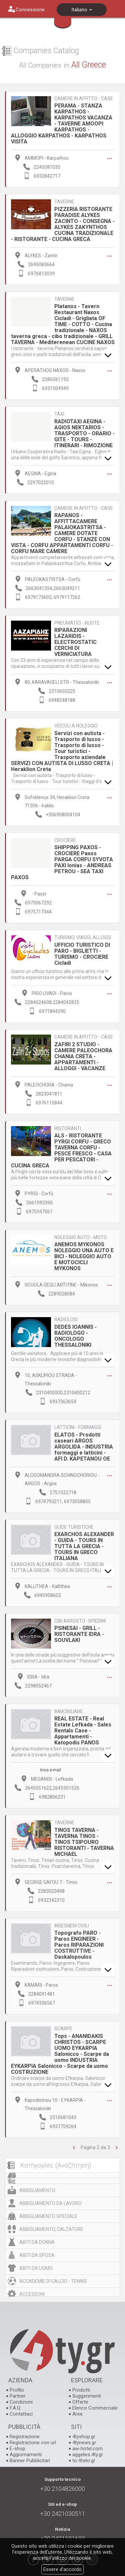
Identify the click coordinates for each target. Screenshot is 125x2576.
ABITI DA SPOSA (37, 2255)
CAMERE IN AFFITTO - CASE (83, 98)
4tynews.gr (84, 2443)
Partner (18, 2396)
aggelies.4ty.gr (87, 2455)
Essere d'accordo (62, 2569)
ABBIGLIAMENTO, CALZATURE (51, 2229)
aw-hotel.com (87, 2449)
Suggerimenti (86, 2396)
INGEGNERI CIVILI (71, 1925)
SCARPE (63, 2028)
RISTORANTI (67, 1128)
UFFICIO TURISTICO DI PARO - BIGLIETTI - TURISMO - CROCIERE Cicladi (82, 954)
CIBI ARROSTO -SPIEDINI (80, 1621)
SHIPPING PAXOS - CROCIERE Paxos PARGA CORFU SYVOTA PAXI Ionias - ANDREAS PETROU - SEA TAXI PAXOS (62, 862)
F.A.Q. (15, 2408)
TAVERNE (64, 201)
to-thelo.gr (83, 2461)
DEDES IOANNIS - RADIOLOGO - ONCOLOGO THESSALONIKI (75, 1336)
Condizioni (21, 2402)
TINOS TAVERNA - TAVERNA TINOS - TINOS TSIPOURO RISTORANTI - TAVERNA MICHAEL (84, 1842)
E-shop (17, 2449)
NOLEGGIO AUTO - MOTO (80, 1237)
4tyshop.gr (83, 2437)
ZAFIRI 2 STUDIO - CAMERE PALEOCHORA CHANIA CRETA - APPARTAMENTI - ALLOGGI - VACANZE (83, 1056)
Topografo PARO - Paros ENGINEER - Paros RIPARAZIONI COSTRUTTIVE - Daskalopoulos (79, 1945)
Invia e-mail (50, 1770)
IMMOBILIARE (68, 1711)
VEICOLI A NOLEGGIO (76, 725)
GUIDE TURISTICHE (74, 1527)
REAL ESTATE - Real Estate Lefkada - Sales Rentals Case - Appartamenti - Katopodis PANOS (82, 1730)
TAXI (59, 414)
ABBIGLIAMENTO (37, 2190)
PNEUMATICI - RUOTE (77, 623)
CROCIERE (65, 840)
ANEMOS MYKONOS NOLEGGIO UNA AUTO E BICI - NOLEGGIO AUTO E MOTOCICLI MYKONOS (84, 1256)
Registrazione (25, 2437)
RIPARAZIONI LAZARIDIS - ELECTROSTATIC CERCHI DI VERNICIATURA (75, 642)
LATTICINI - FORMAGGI (77, 1427)
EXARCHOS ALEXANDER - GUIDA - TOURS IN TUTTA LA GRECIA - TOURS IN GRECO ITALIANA (84, 1546)
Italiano (81, 10)
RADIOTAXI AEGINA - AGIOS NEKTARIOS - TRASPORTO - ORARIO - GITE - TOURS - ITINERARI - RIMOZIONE (84, 433)
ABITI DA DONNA (37, 2242)
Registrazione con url (33, 2443)
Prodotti (81, 2390)
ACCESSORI (32, 2294)
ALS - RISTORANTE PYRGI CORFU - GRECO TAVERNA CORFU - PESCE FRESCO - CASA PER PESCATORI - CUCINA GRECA (61, 1150)
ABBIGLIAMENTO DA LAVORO (50, 2203)
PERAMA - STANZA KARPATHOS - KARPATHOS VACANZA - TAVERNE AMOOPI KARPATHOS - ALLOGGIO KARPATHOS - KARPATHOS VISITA (61, 123)
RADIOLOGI (66, 1319)
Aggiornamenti (26, 2455)
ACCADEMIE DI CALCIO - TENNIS (53, 2281)
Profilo (17, 2390)
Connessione (30, 10)
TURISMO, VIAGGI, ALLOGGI (82, 937)
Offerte (80, 2402)
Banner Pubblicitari (30, 2461)
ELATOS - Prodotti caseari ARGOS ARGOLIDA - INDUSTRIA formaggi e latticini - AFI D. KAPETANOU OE (83, 1447)
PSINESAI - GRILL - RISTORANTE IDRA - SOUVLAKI (79, 1634)
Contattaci (21, 2414)
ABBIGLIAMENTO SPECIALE (48, 2216)
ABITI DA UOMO (36, 2268)
